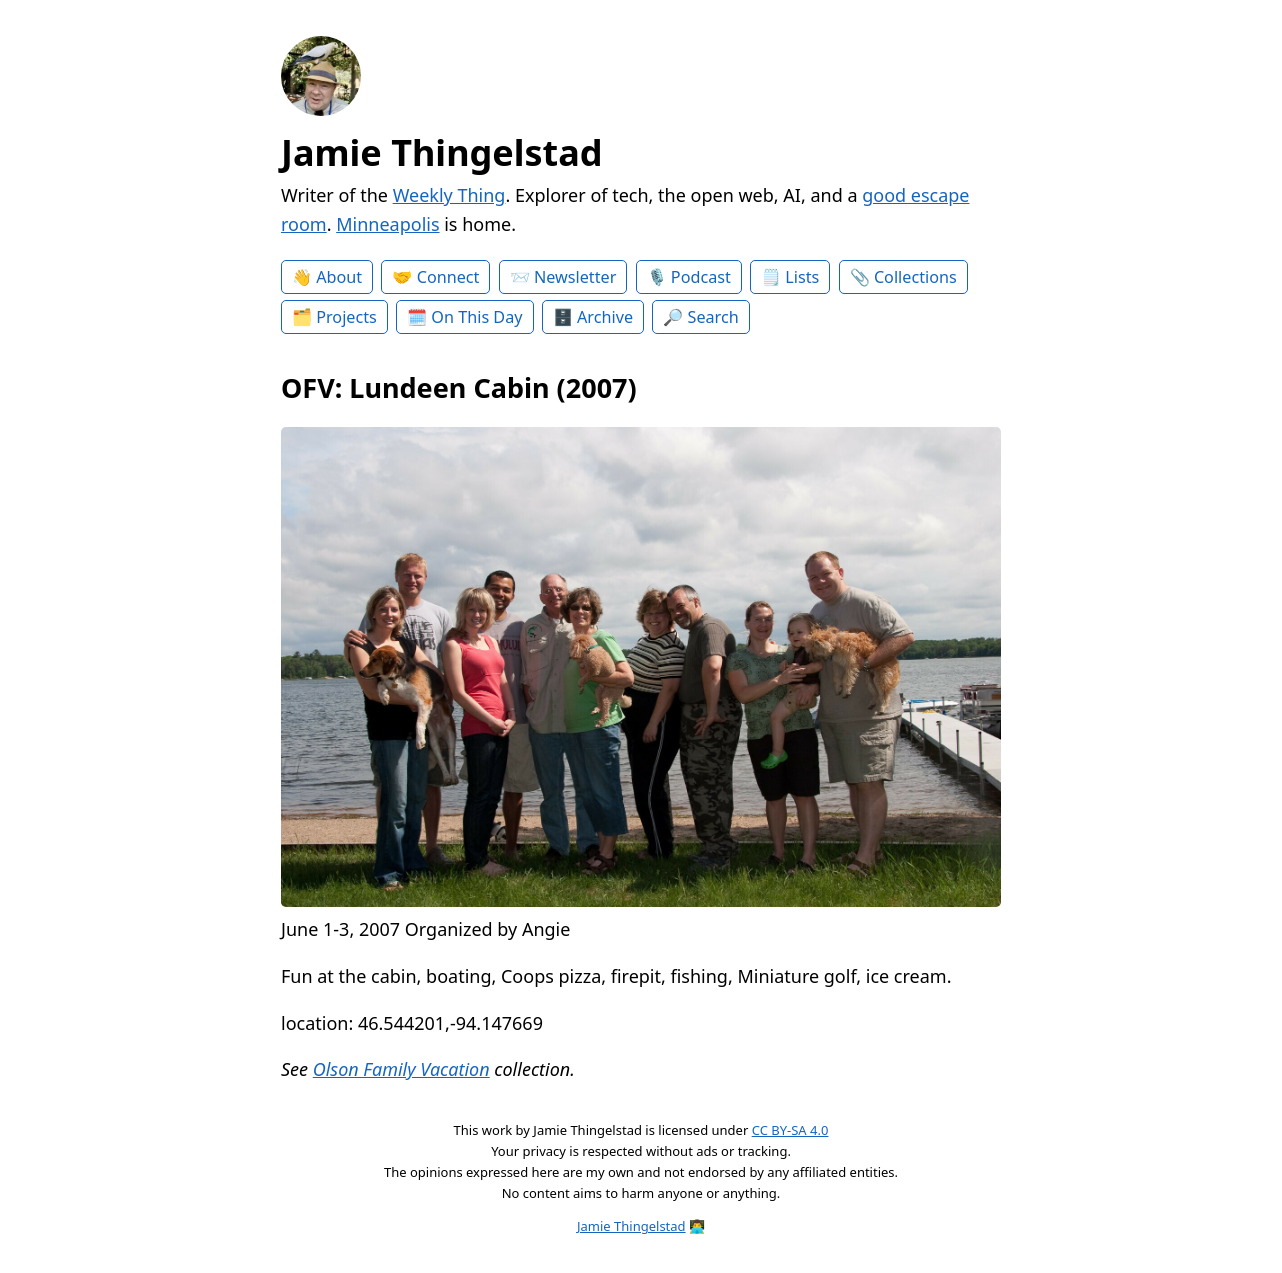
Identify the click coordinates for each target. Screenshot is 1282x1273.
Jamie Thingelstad (442, 152)
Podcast (701, 277)
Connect (448, 277)
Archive (605, 317)
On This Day (476, 317)
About (339, 277)
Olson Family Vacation (401, 1069)
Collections (915, 277)
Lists (802, 277)
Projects (346, 317)
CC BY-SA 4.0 (790, 1130)
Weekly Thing (449, 195)
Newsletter (575, 277)
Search (713, 317)
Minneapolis (387, 224)
